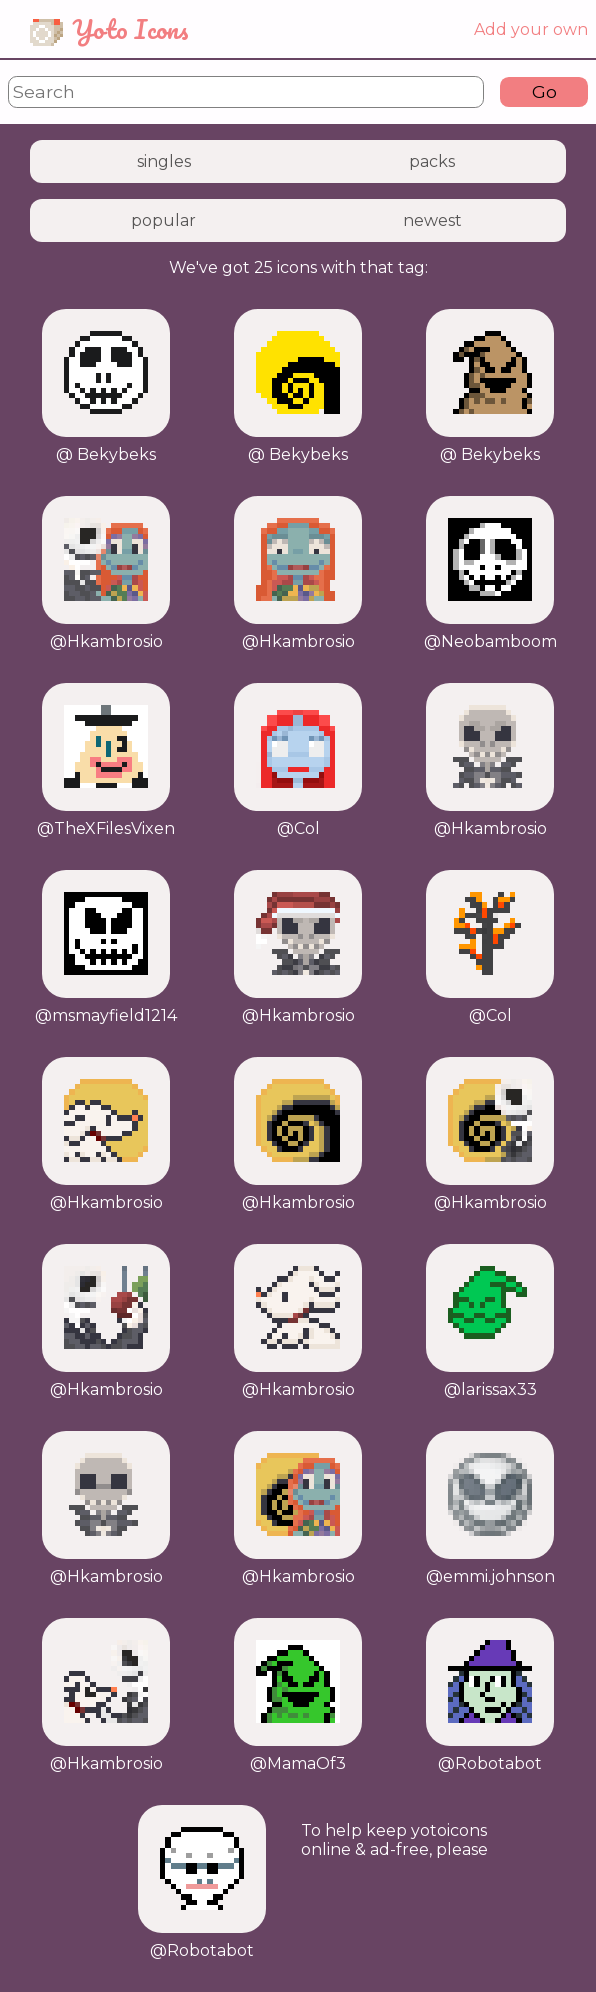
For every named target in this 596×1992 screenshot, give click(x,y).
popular (163, 220)
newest (432, 220)
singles (164, 161)
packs (432, 161)
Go (544, 91)
